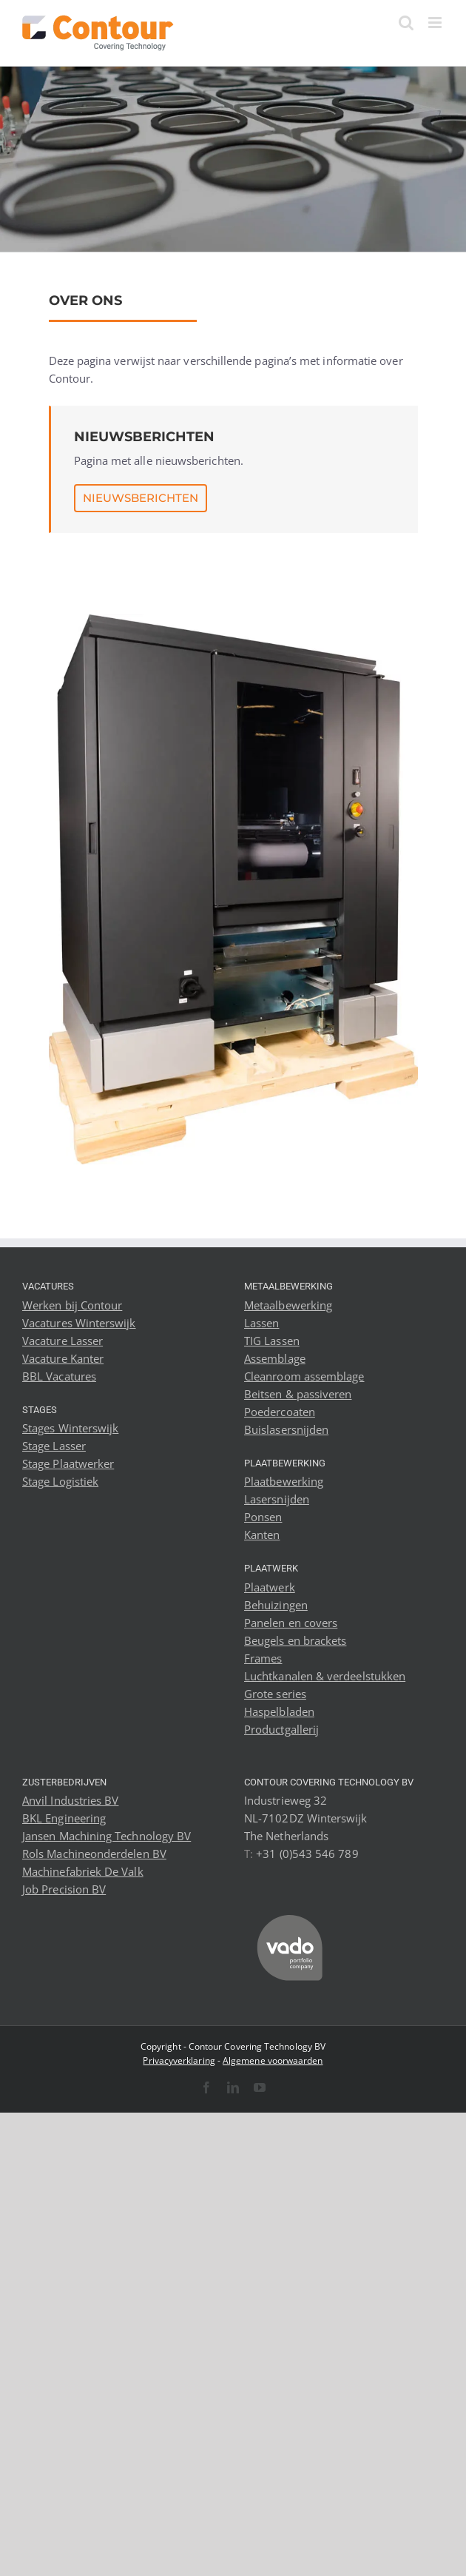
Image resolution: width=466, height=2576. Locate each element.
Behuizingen (276, 1604)
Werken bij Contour (72, 1305)
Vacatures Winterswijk (79, 1322)
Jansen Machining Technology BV (106, 1835)
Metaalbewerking (288, 1305)
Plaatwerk (269, 1587)
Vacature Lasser (62, 1340)
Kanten (262, 1534)
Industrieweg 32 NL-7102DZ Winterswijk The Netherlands (306, 1818)
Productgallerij (281, 1729)
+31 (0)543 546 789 (307, 1853)
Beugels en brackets (295, 1640)
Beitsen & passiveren (298, 1393)
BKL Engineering (64, 1818)
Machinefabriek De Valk (82, 1871)
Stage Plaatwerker (68, 1463)
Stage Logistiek (60, 1481)
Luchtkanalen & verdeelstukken (324, 1675)
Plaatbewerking (283, 1481)
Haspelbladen (279, 1711)
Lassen (261, 1322)
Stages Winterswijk (70, 1428)
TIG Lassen (272, 1340)
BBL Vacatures (59, 1376)
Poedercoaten (279, 1411)
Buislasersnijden (286, 1429)
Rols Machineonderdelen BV (94, 1853)
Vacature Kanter (63, 1358)
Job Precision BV (64, 1889)
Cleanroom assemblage (304, 1376)
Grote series (275, 1693)
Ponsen (263, 1516)
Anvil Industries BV (70, 1800)
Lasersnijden (276, 1499)
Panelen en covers (290, 1622)
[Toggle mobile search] (406, 22)
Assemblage (274, 1358)
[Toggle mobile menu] (436, 22)
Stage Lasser (54, 1445)
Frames (263, 1658)
